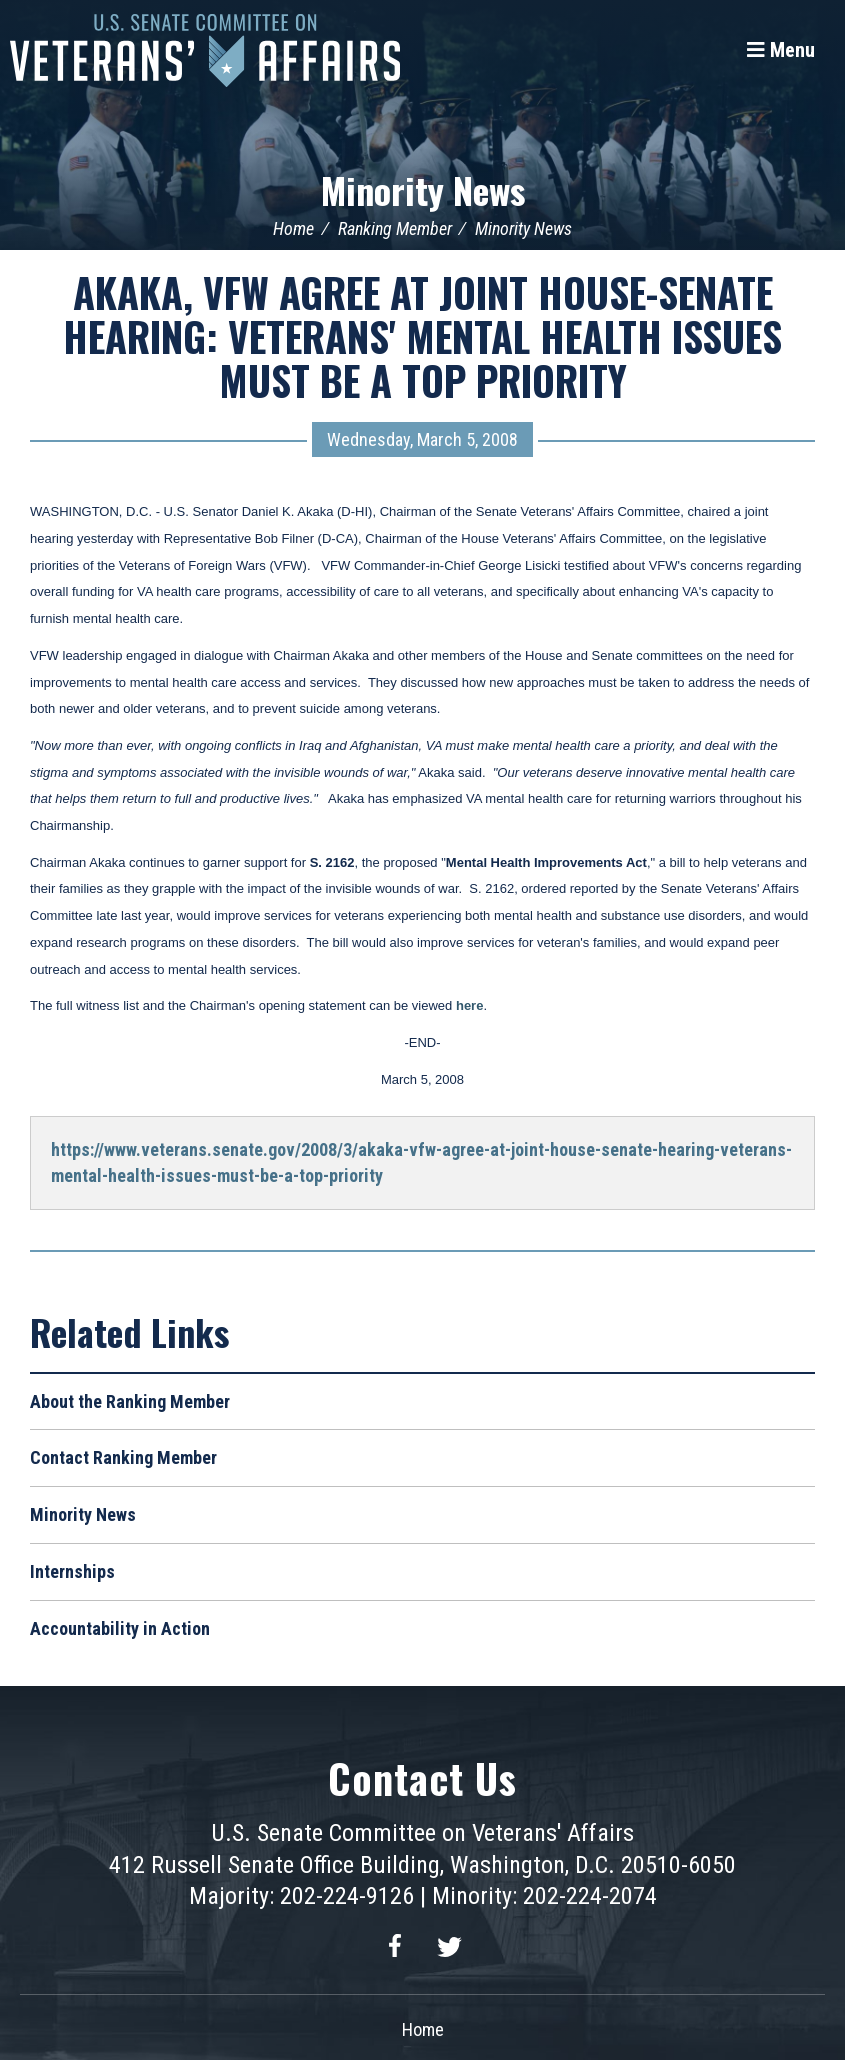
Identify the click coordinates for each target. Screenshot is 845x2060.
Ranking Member (395, 228)
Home (293, 228)
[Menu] (781, 50)
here (469, 1005)
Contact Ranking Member (123, 1457)
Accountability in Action (120, 1628)
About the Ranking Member (130, 1401)
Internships (72, 1571)
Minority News (423, 189)
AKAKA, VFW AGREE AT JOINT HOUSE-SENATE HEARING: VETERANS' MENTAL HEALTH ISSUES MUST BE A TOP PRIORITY (422, 336)
